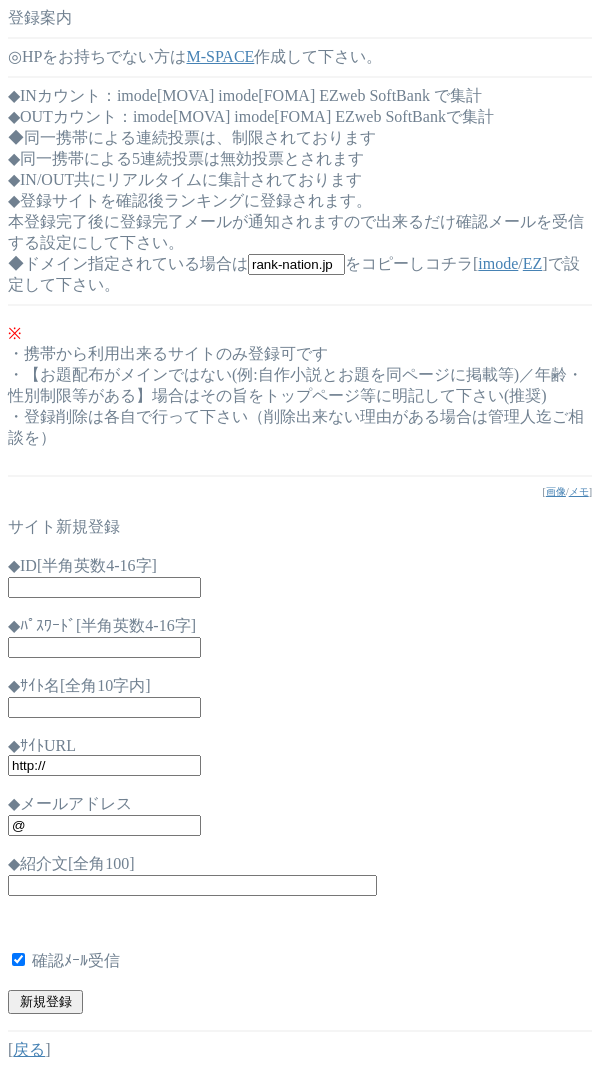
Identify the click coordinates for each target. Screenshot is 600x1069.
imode (498, 263)
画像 (556, 491)
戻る (29, 1049)
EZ (533, 263)
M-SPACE (220, 56)
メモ (579, 491)
